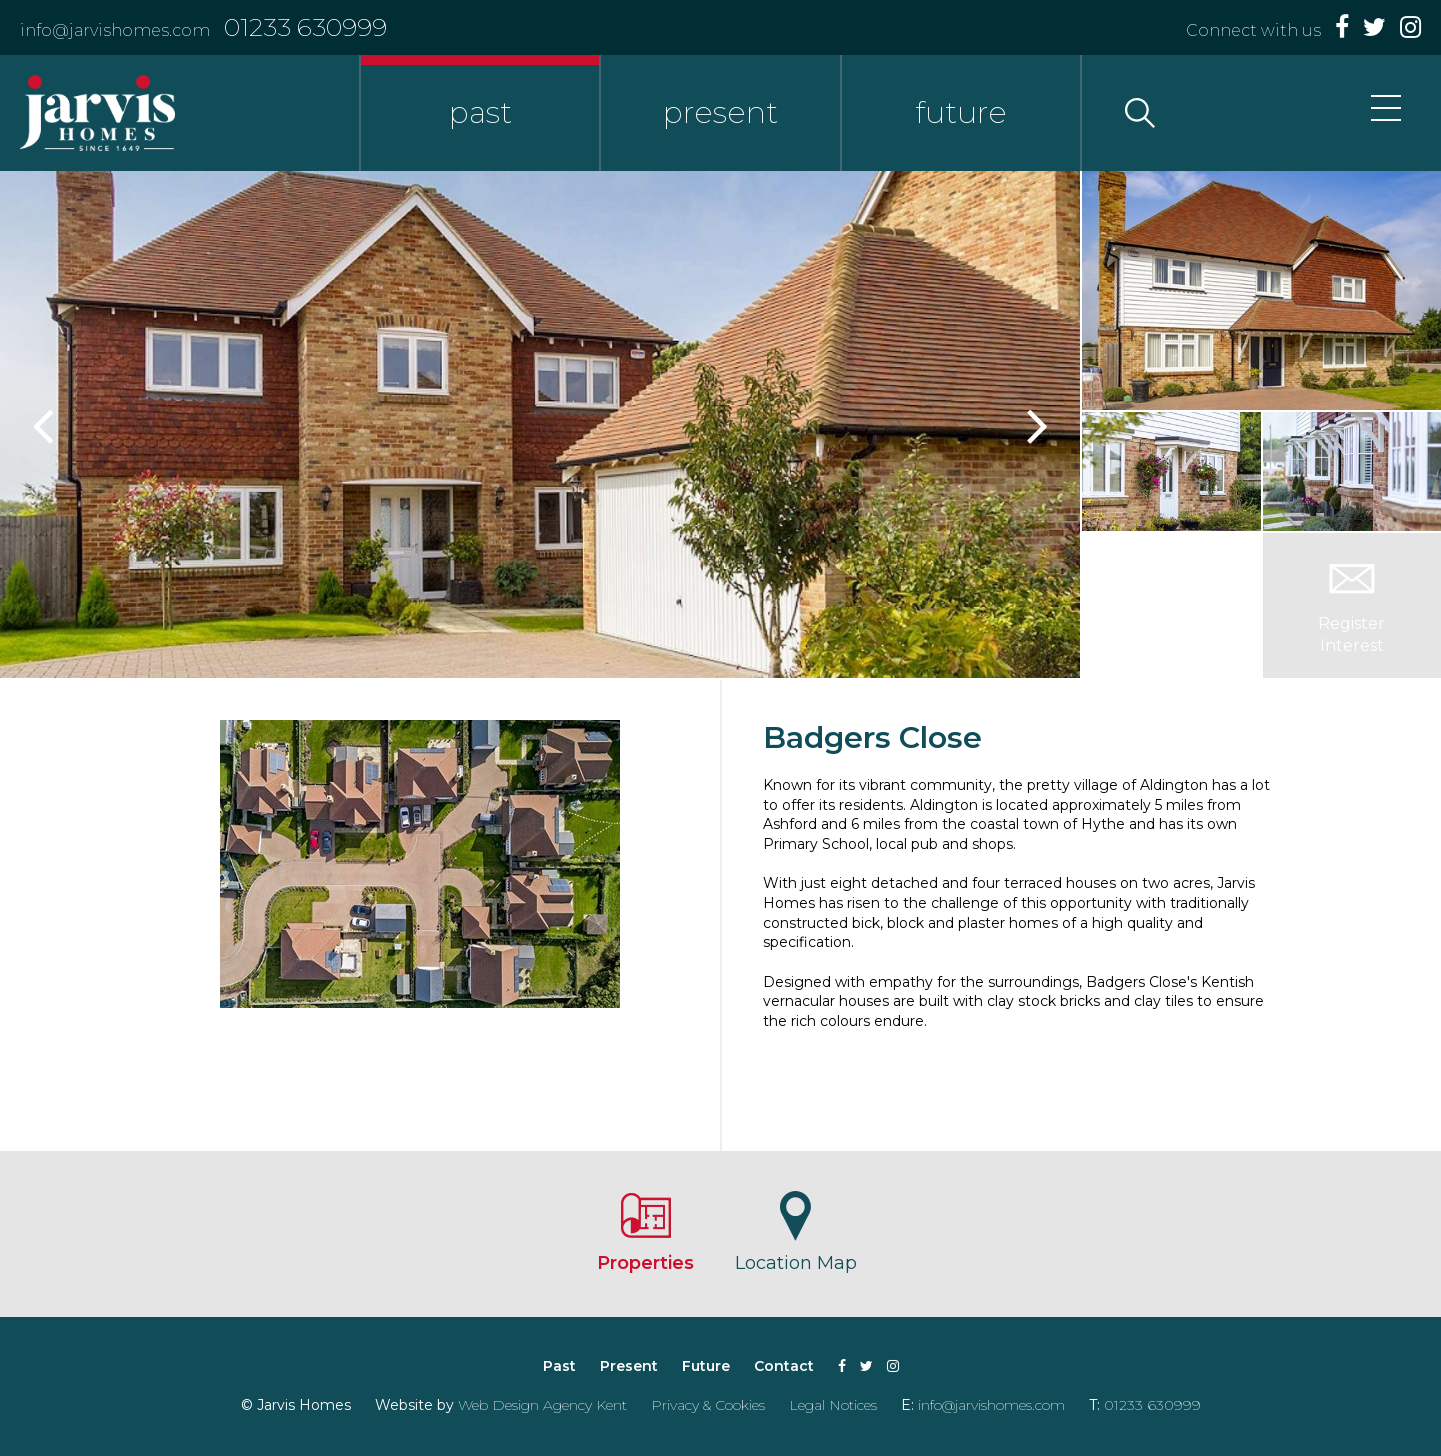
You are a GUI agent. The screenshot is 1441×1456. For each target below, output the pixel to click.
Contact (784, 1366)
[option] (540, 424)
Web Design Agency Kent (542, 1405)
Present (629, 1366)
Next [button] (1035, 425)
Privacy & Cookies (708, 1405)
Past (559, 1366)
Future (706, 1366)
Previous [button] (45, 425)
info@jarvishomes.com (115, 30)
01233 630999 (305, 27)
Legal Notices (833, 1405)
